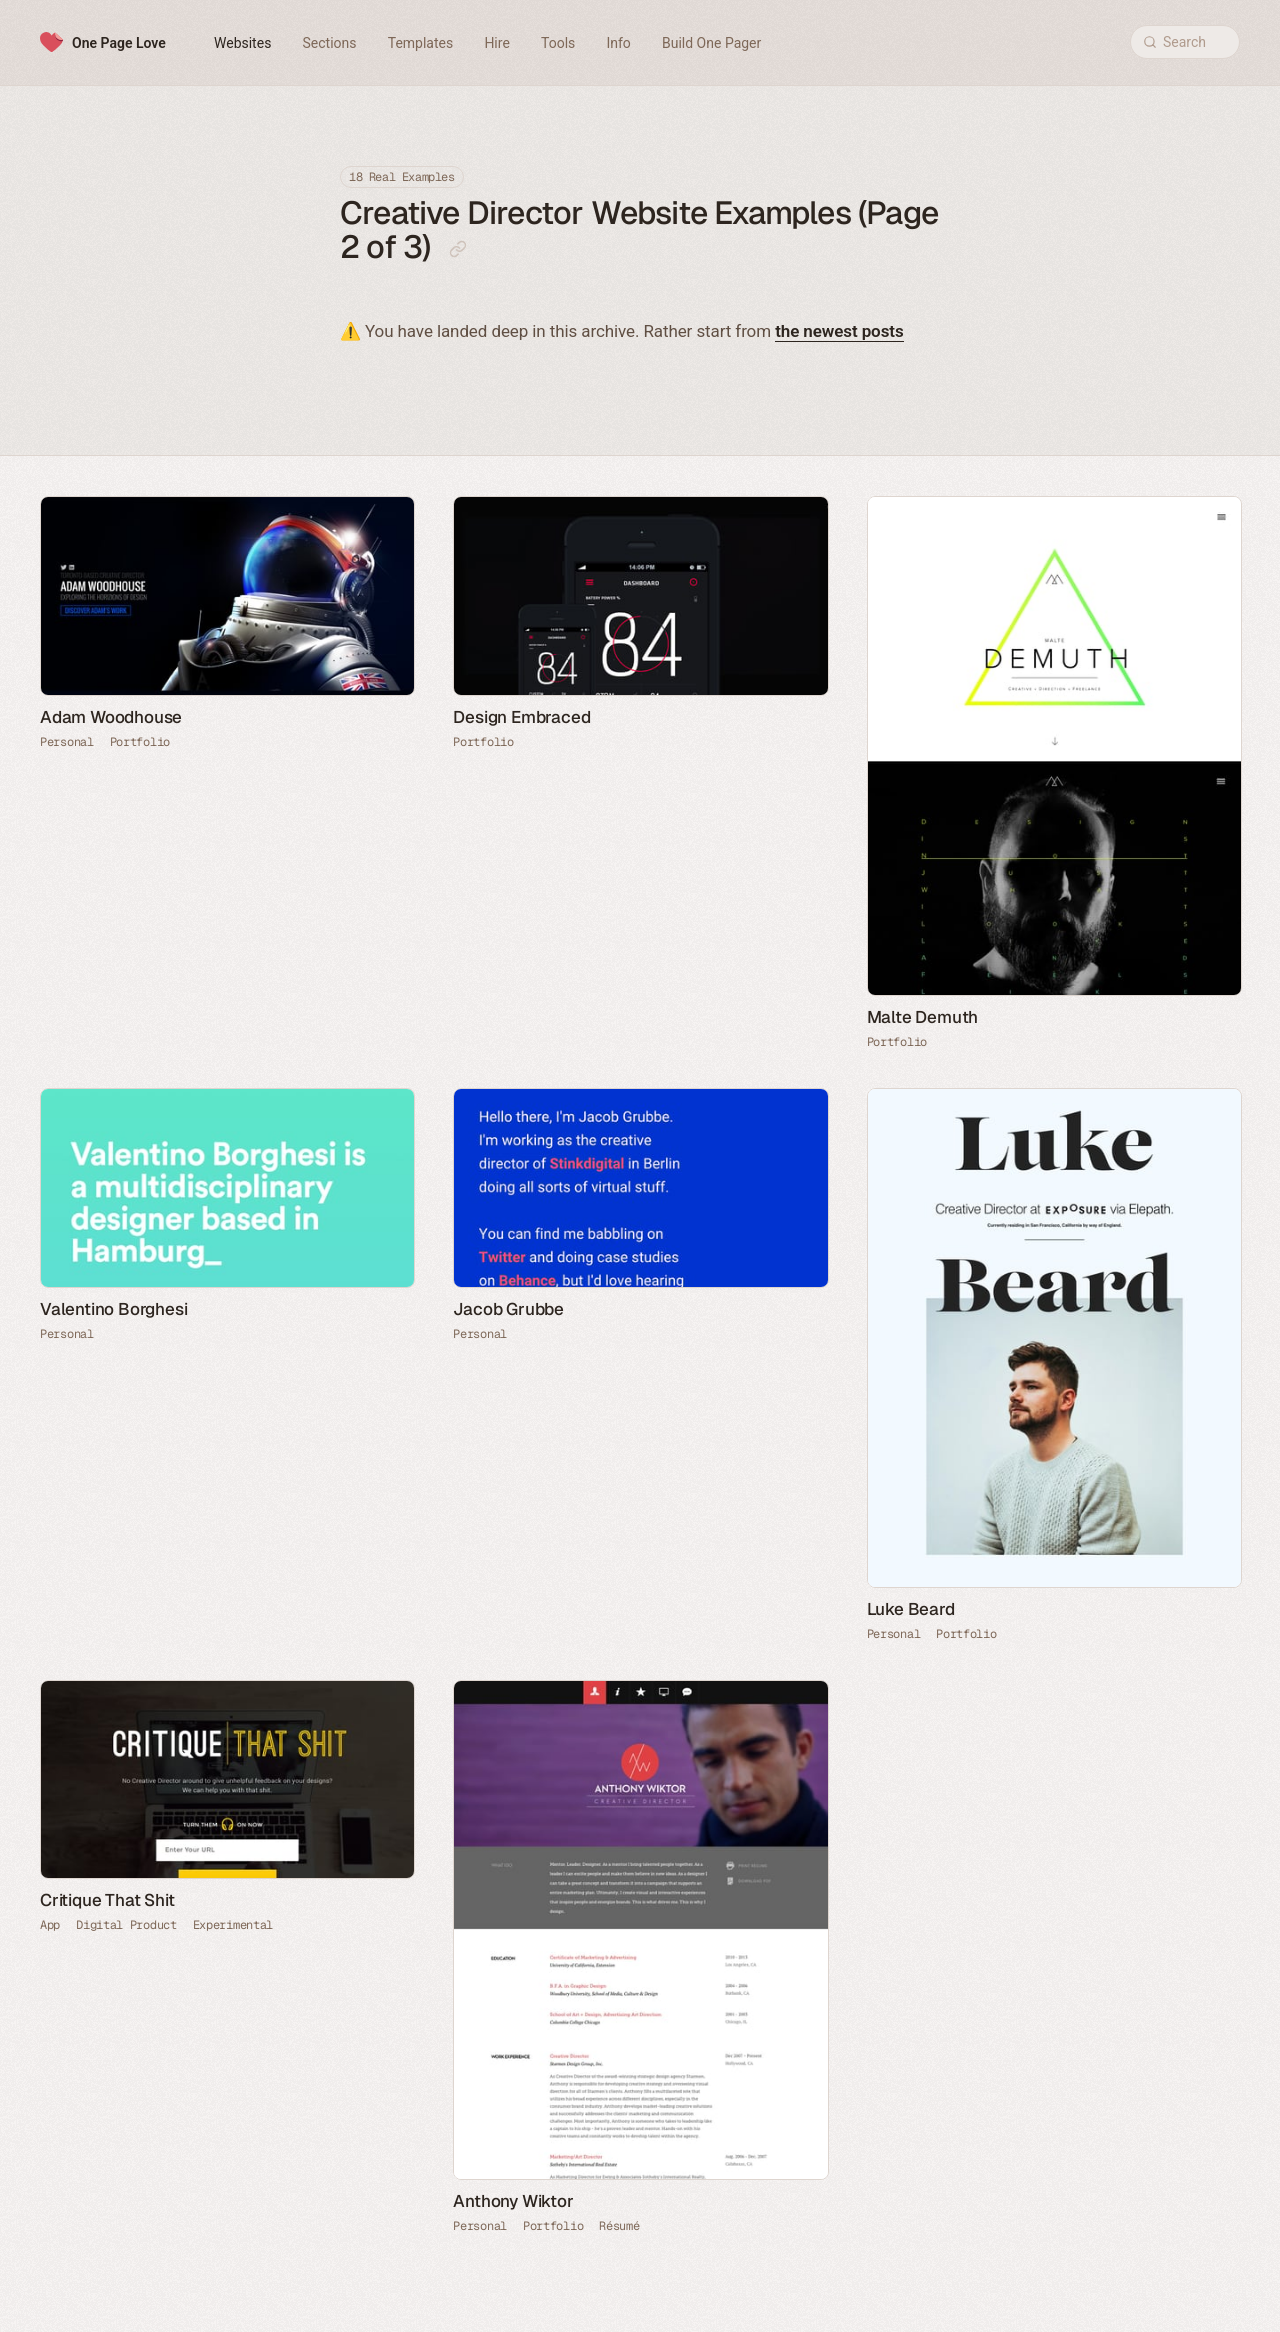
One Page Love (119, 43)
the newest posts (839, 331)
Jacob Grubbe (508, 1309)
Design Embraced (521, 717)
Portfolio (140, 742)
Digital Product (126, 1925)
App (50, 1925)
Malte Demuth (923, 1017)
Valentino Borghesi (113, 1309)
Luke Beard (911, 1609)
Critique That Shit (107, 1900)
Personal (67, 742)
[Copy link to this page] (458, 249)
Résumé (619, 2226)
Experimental (233, 1925)
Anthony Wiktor (513, 2201)
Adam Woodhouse (111, 717)
